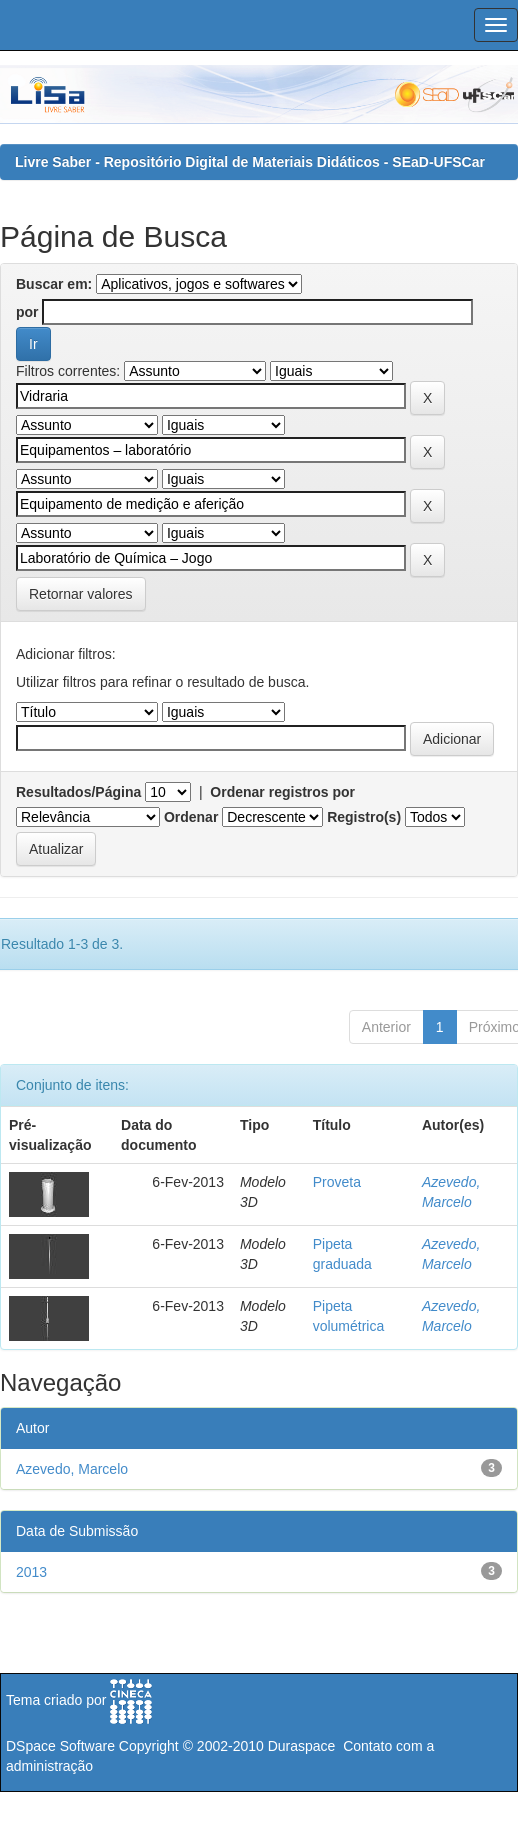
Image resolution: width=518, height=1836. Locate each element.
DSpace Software (60, 1746)
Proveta (337, 1182)
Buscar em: (54, 284)
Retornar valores (81, 594)
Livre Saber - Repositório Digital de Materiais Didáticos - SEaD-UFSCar (250, 162)
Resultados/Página (78, 792)
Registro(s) (364, 817)
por (27, 312)
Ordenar (191, 817)
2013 (31, 1572)
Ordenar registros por (282, 792)
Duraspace (302, 1746)
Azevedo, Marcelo (72, 1469)
